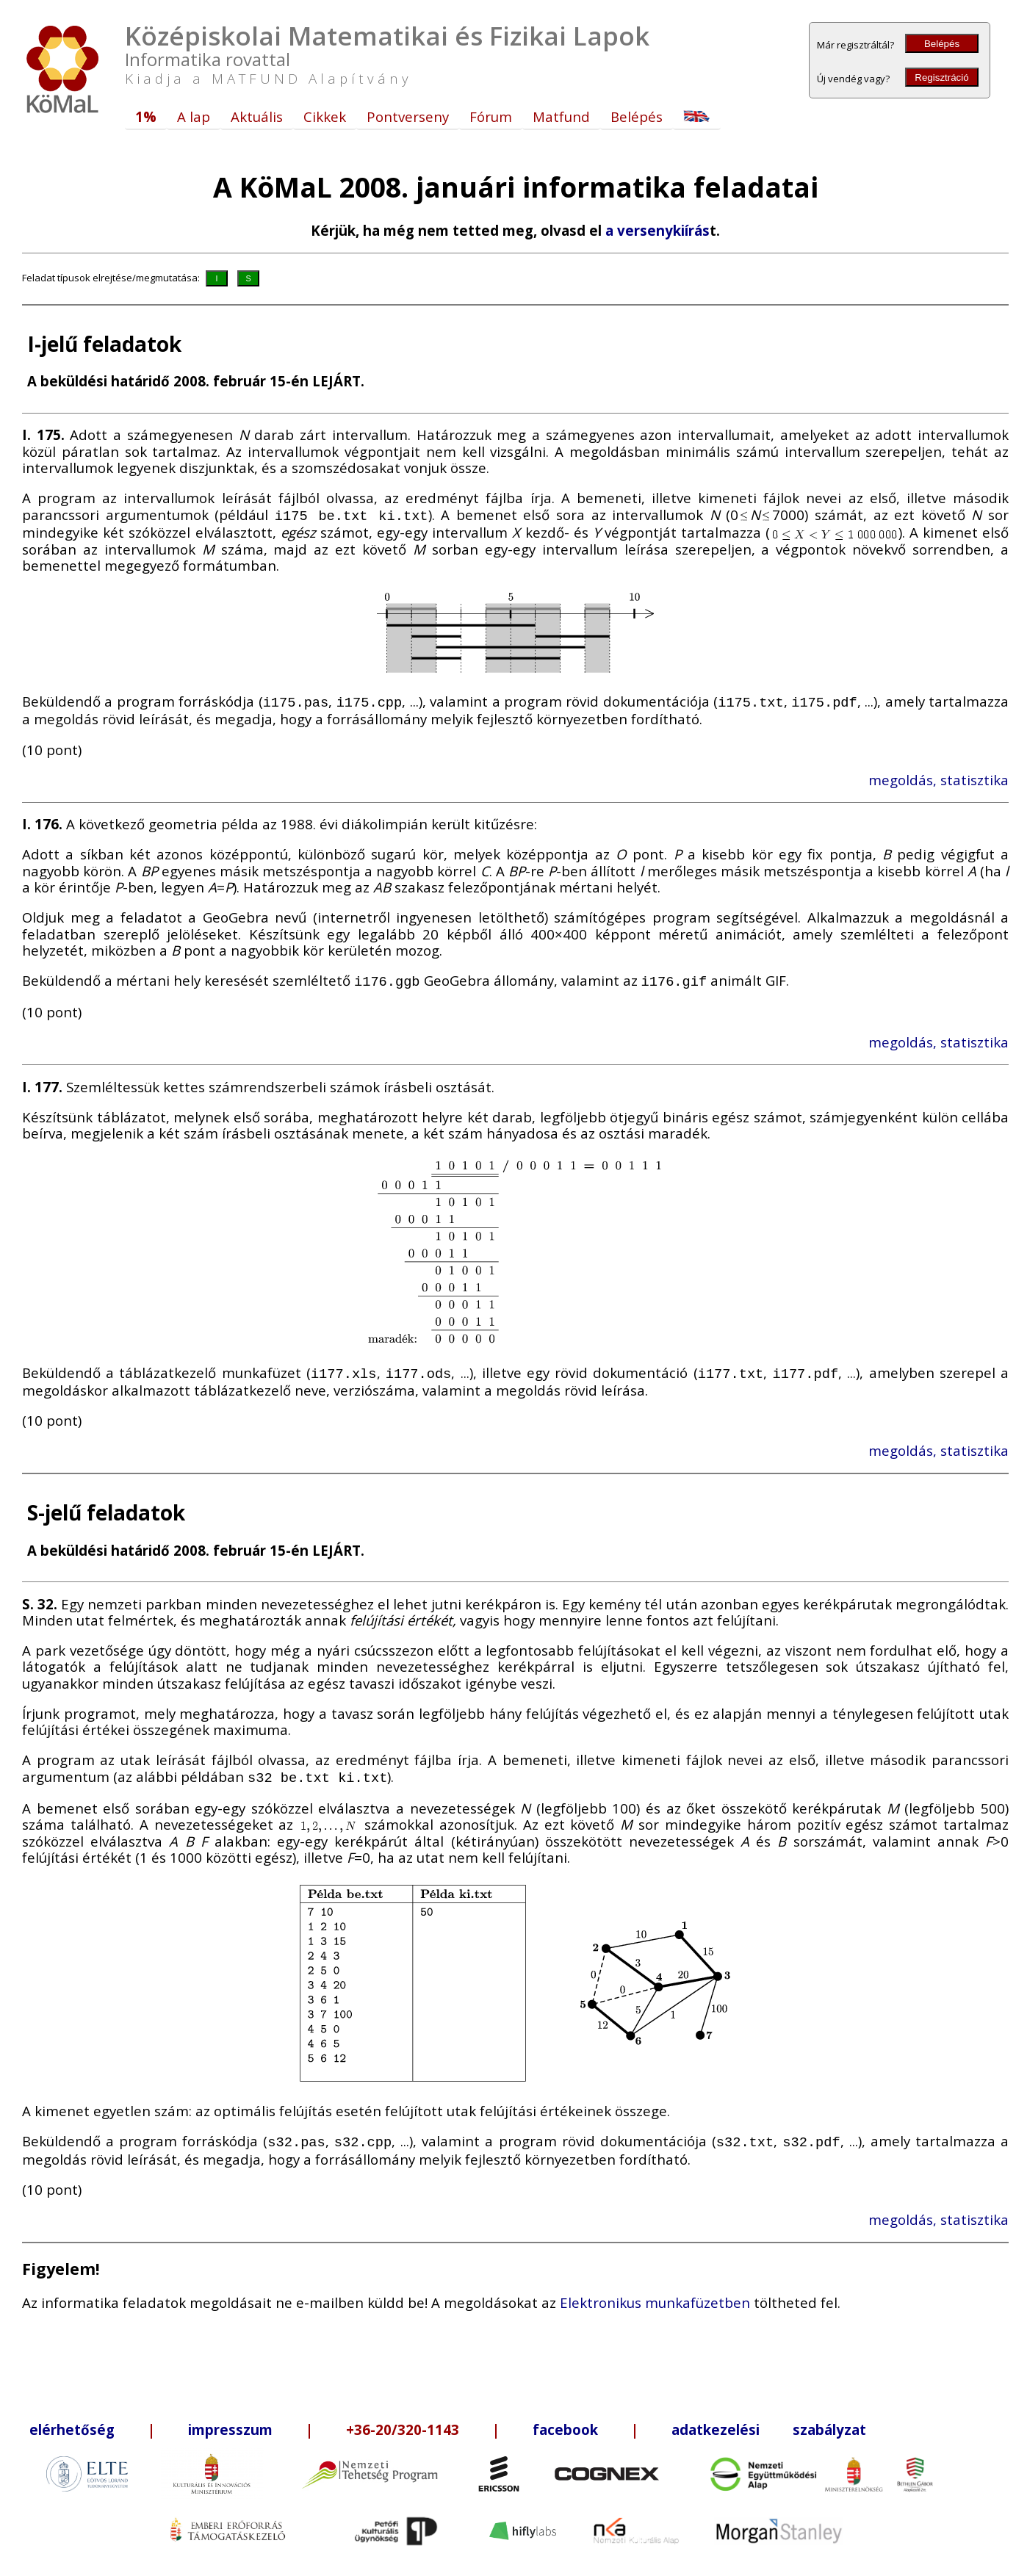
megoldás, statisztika (938, 777)
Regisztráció (941, 77)
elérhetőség (72, 2420)
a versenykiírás (657, 230)
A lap (193, 116)
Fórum (490, 116)
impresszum (230, 2420)
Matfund (561, 116)
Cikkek (324, 116)
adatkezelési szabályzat (768, 2420)
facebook (565, 2420)
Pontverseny (408, 116)
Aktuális (257, 116)
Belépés (941, 43)
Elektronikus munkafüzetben (655, 2293)
